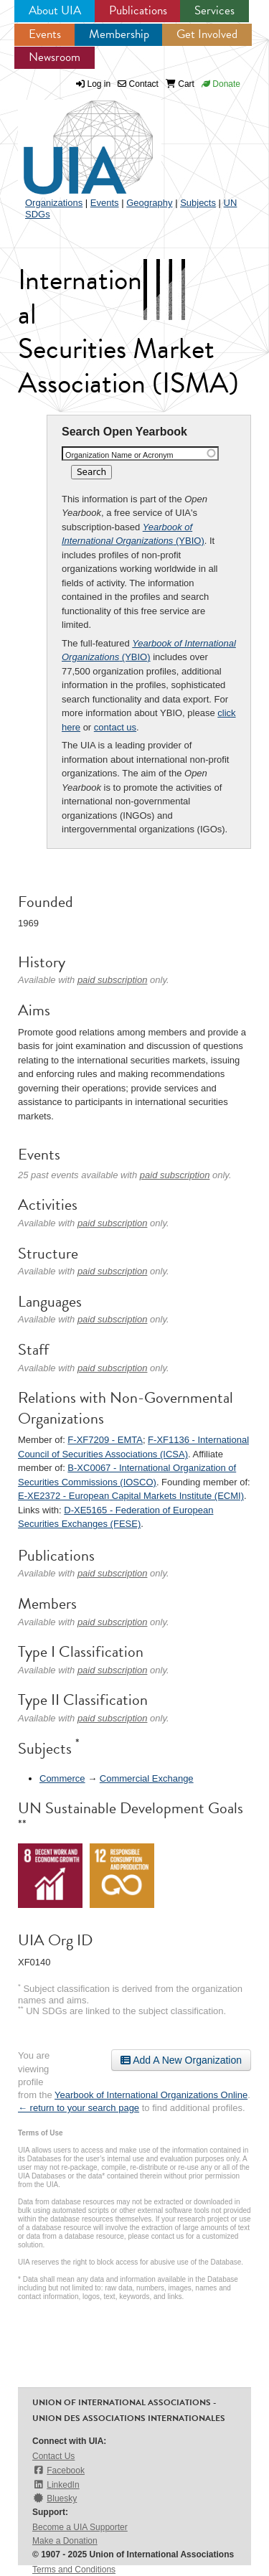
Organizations (53, 202)
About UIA (55, 10)
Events (45, 34)
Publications (138, 10)
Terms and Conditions (73, 2570)
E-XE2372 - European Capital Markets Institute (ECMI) (131, 1495)
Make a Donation (65, 2541)
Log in (99, 84)
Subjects (198, 202)
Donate (221, 84)
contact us (115, 727)
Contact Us (53, 2456)
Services (214, 10)
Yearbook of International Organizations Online (151, 2095)
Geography (149, 202)
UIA (72, 139)
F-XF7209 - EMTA (105, 1439)
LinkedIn (56, 2484)
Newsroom (54, 57)
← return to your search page (78, 2107)
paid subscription (112, 979)
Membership (119, 34)
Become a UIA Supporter (80, 2527)
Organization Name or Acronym (119, 455)
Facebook (58, 2470)
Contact (138, 84)
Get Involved (206, 34)
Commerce (62, 1778)
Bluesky (54, 2498)
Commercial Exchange (147, 1778)
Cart (180, 84)
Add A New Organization (181, 2060)
